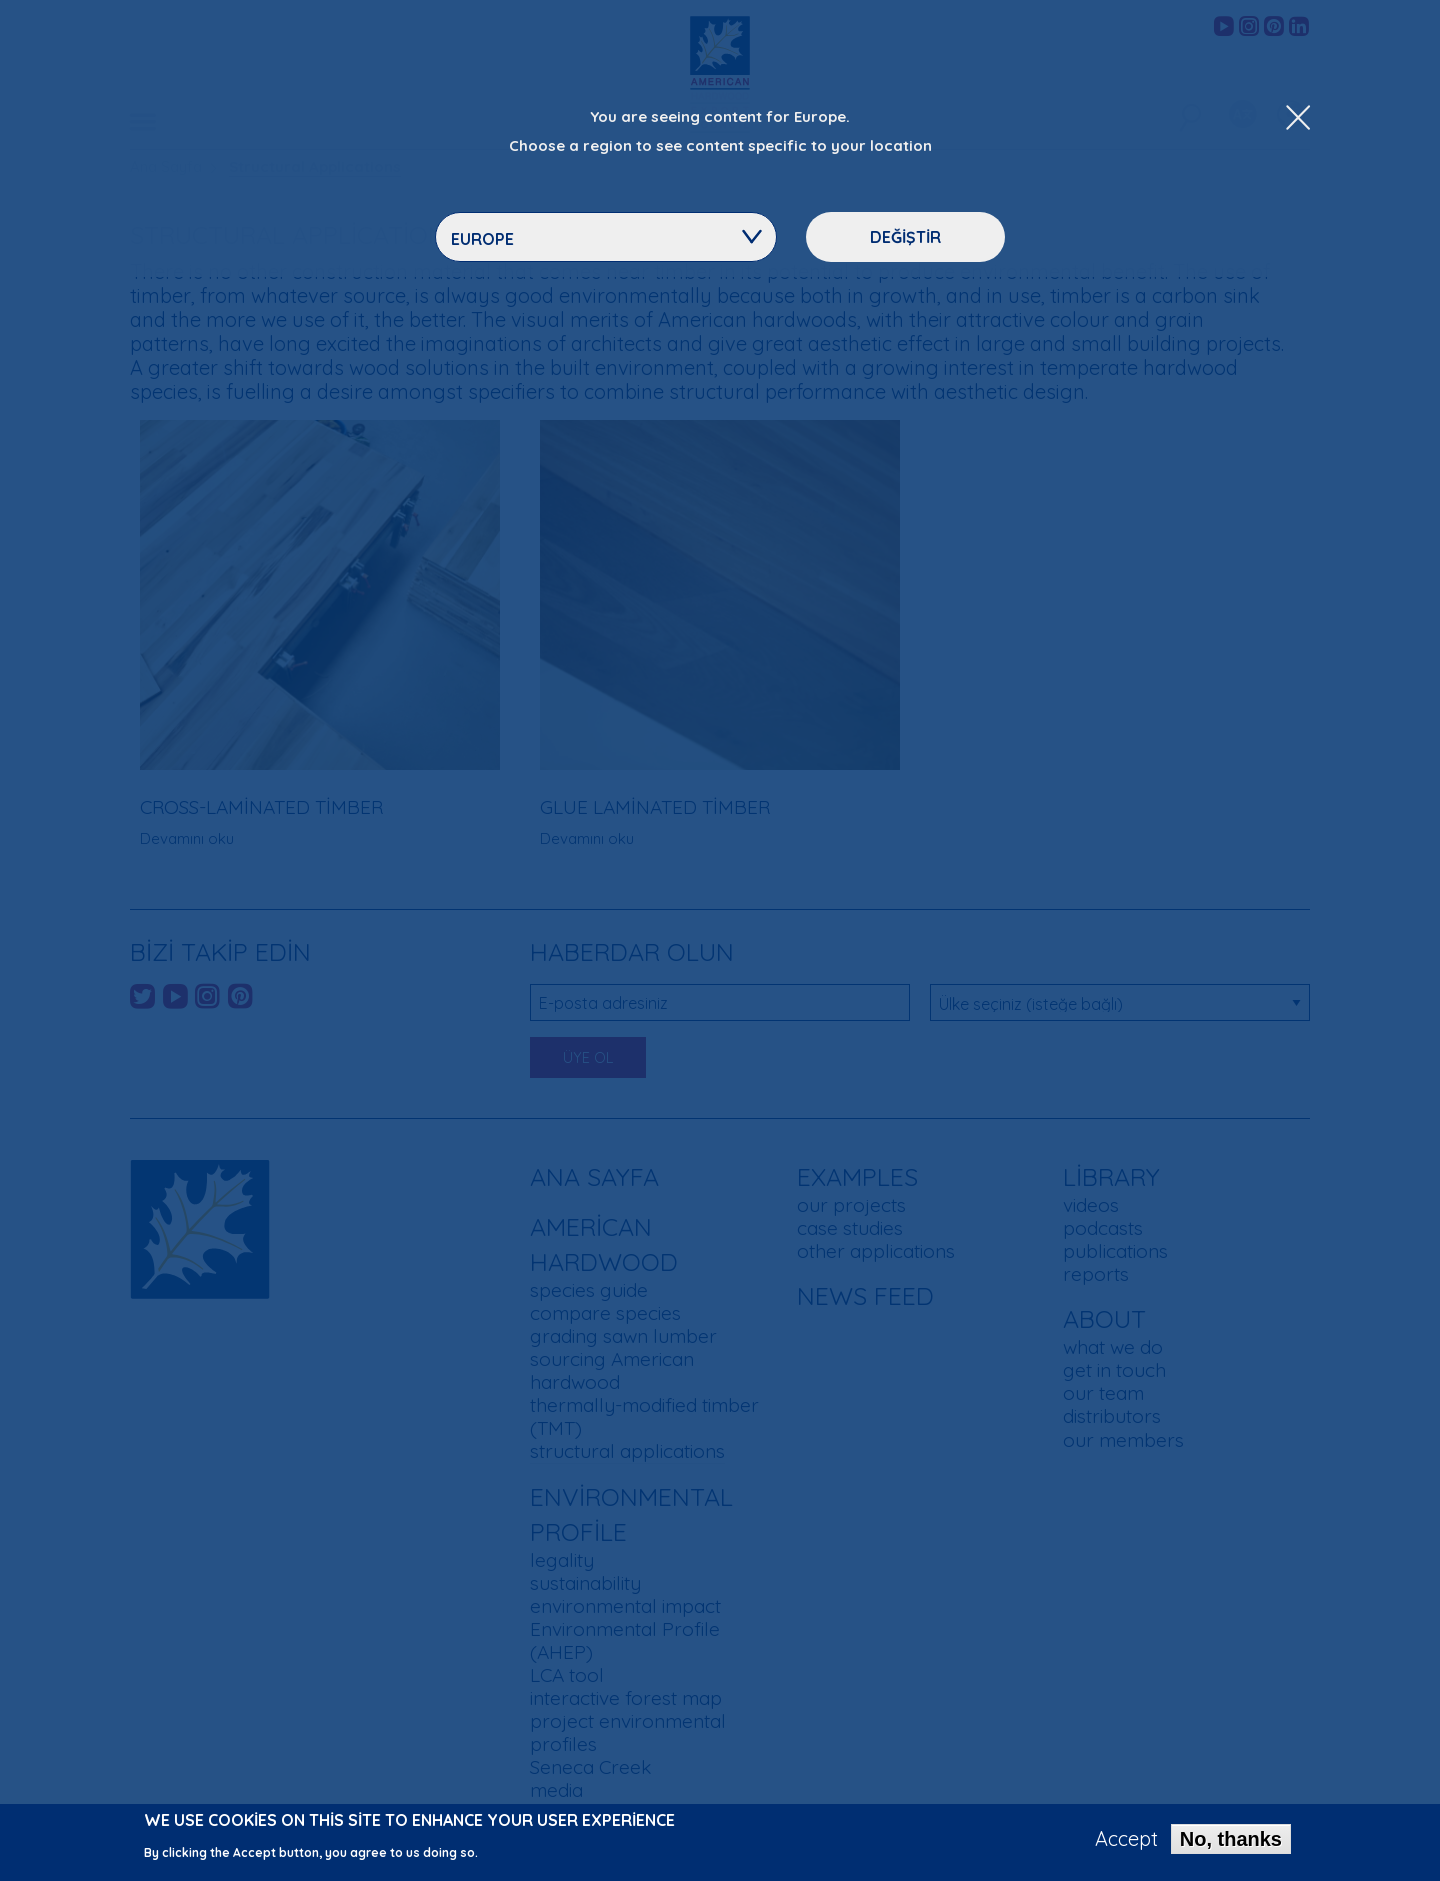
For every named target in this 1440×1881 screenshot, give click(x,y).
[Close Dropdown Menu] (1298, 119)
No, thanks (1231, 1842)
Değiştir (905, 237)
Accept (1126, 1842)
